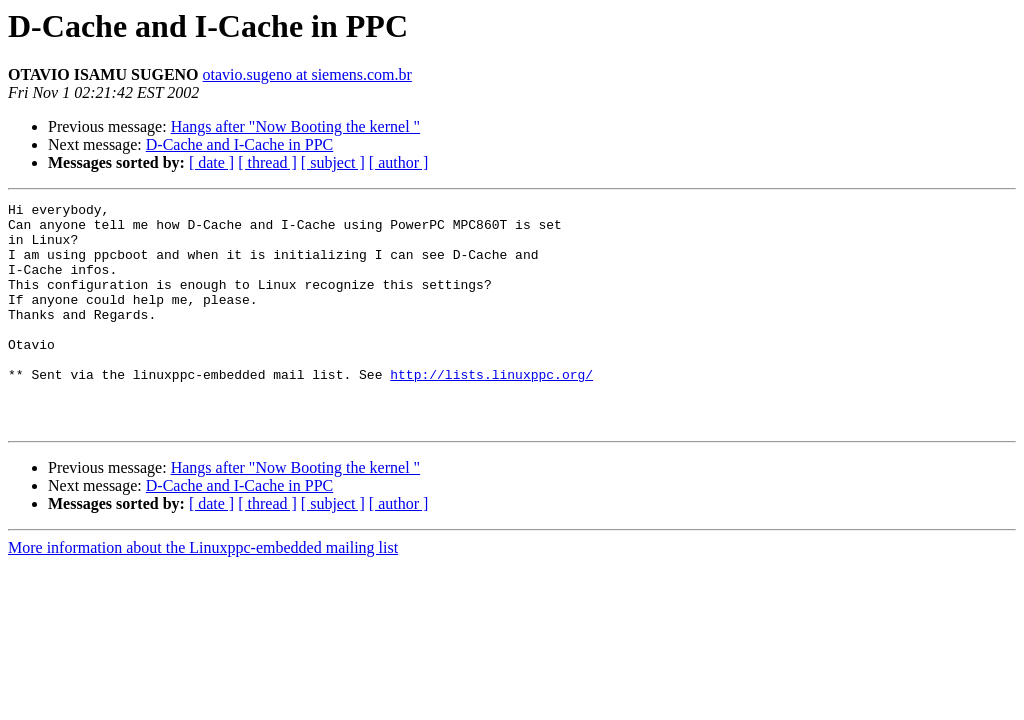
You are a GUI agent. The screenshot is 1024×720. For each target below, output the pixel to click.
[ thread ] (267, 162)
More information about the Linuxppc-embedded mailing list (203, 592)
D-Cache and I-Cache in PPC (240, 144)
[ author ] (399, 162)
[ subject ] (333, 162)
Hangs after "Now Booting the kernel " (295, 126)
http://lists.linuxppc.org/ (491, 410)
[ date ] (211, 162)
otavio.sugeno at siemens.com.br (307, 74)
